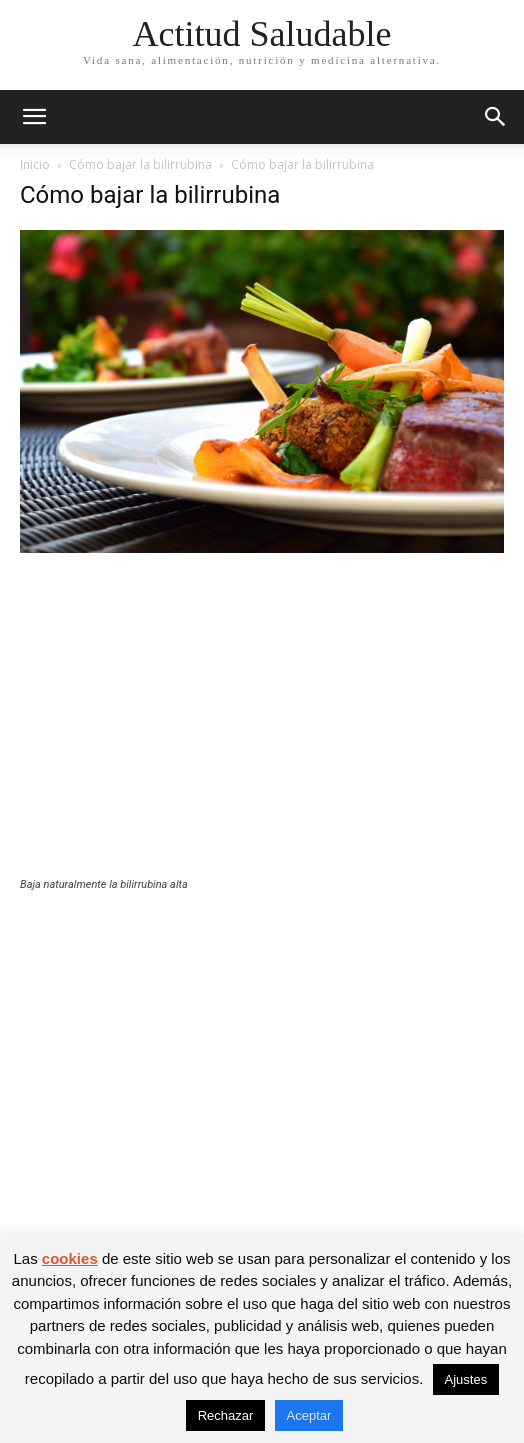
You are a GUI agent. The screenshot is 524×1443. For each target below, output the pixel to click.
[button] (34, 117)
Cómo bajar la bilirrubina (140, 164)
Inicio (35, 164)
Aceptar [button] (309, 1415)
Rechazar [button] (226, 1415)
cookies (70, 1258)
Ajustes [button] (466, 1379)
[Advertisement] (262, 728)
